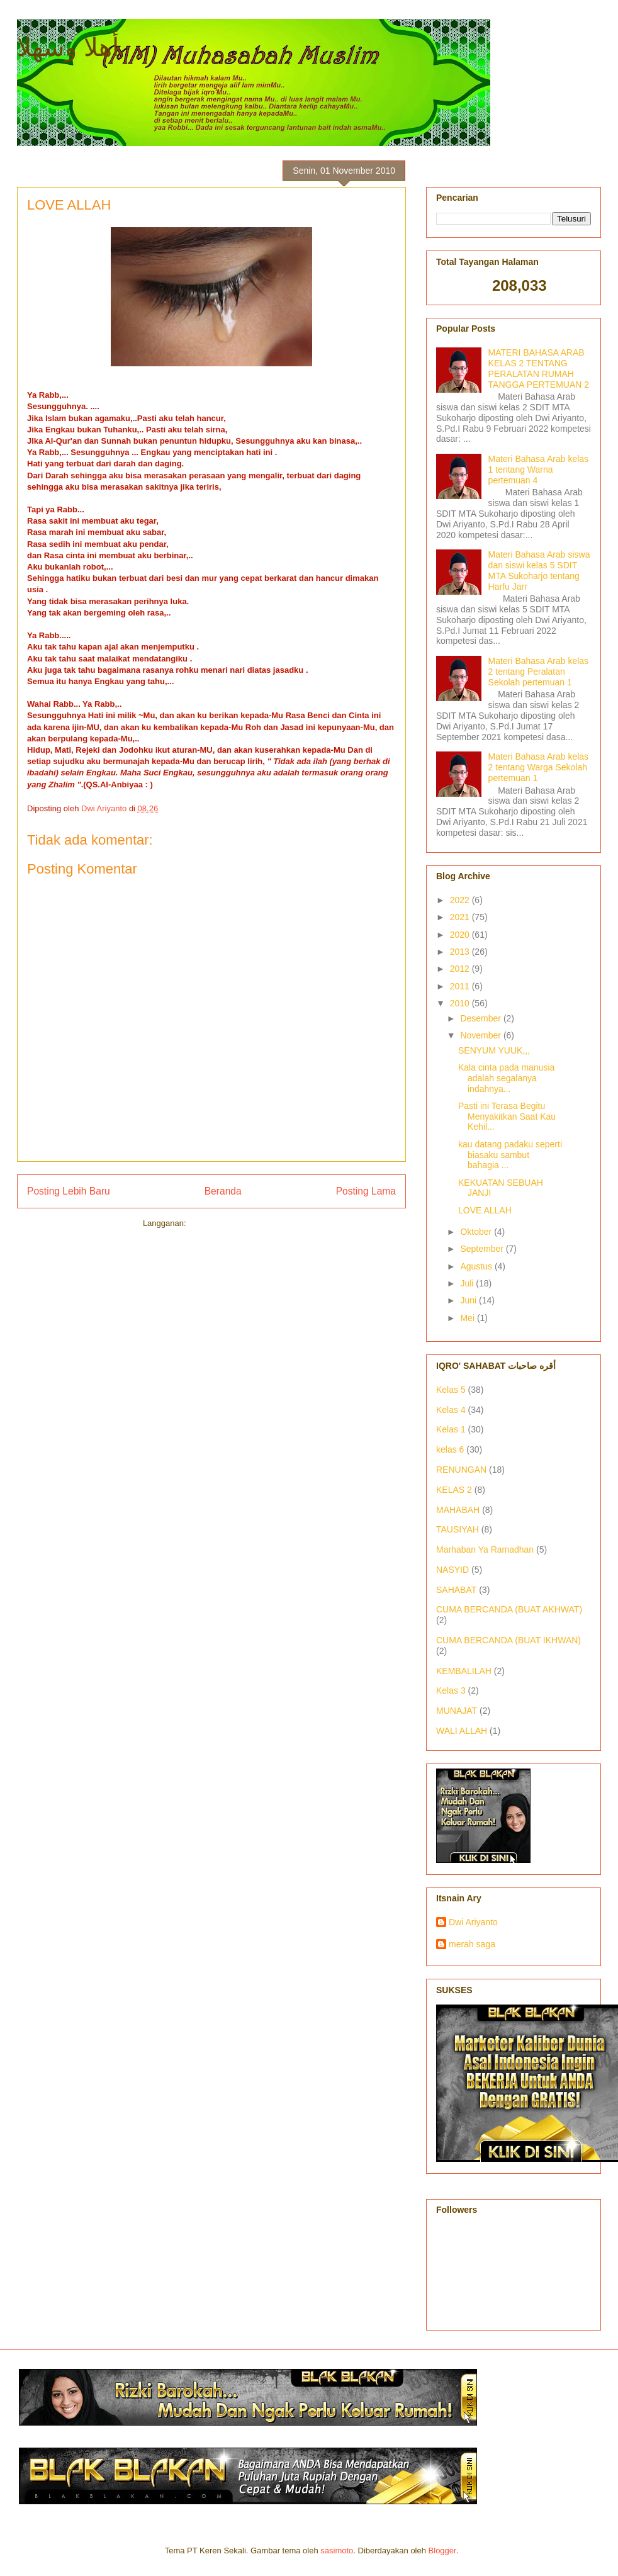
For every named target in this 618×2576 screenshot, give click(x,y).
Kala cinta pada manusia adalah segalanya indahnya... (506, 1078)
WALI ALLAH (461, 1731)
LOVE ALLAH (485, 1210)
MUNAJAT (456, 1711)
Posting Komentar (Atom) (234, 1223)
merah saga (472, 1944)
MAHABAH (458, 1510)
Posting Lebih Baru (68, 1191)
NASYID (452, 1570)
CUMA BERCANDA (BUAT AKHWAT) (509, 1609)
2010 (461, 1003)
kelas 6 (450, 1449)
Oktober (477, 1232)
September (482, 1249)
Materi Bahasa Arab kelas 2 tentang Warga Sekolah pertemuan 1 (538, 767)
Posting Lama (366, 1191)
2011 (461, 986)
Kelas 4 (451, 1410)
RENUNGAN (461, 1470)
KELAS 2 (454, 1490)
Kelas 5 (451, 1390)
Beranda (223, 1191)
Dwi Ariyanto (473, 1922)
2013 (461, 952)
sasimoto (336, 2550)
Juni (469, 1300)
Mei (468, 1318)
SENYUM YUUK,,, (494, 1050)
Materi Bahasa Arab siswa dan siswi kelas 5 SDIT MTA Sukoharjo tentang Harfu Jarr (539, 570)
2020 (461, 935)
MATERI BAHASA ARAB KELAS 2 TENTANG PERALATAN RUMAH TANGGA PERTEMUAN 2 (539, 368)
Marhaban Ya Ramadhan (485, 1549)
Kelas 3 (451, 1690)
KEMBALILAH (464, 1671)
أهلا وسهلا (68, 47)
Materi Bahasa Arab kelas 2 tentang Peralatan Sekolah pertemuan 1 (538, 671)
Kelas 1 (451, 1429)
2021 (461, 917)
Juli (468, 1283)
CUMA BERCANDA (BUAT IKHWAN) (508, 1640)
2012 (461, 969)
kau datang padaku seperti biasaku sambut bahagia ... (510, 1155)
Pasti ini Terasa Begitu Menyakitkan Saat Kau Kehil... (507, 1116)
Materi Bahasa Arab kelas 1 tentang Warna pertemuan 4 (538, 469)
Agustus (477, 1266)
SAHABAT (456, 1590)
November (481, 1035)
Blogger (442, 2550)
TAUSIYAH (457, 1529)
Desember (481, 1018)
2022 (461, 900)
